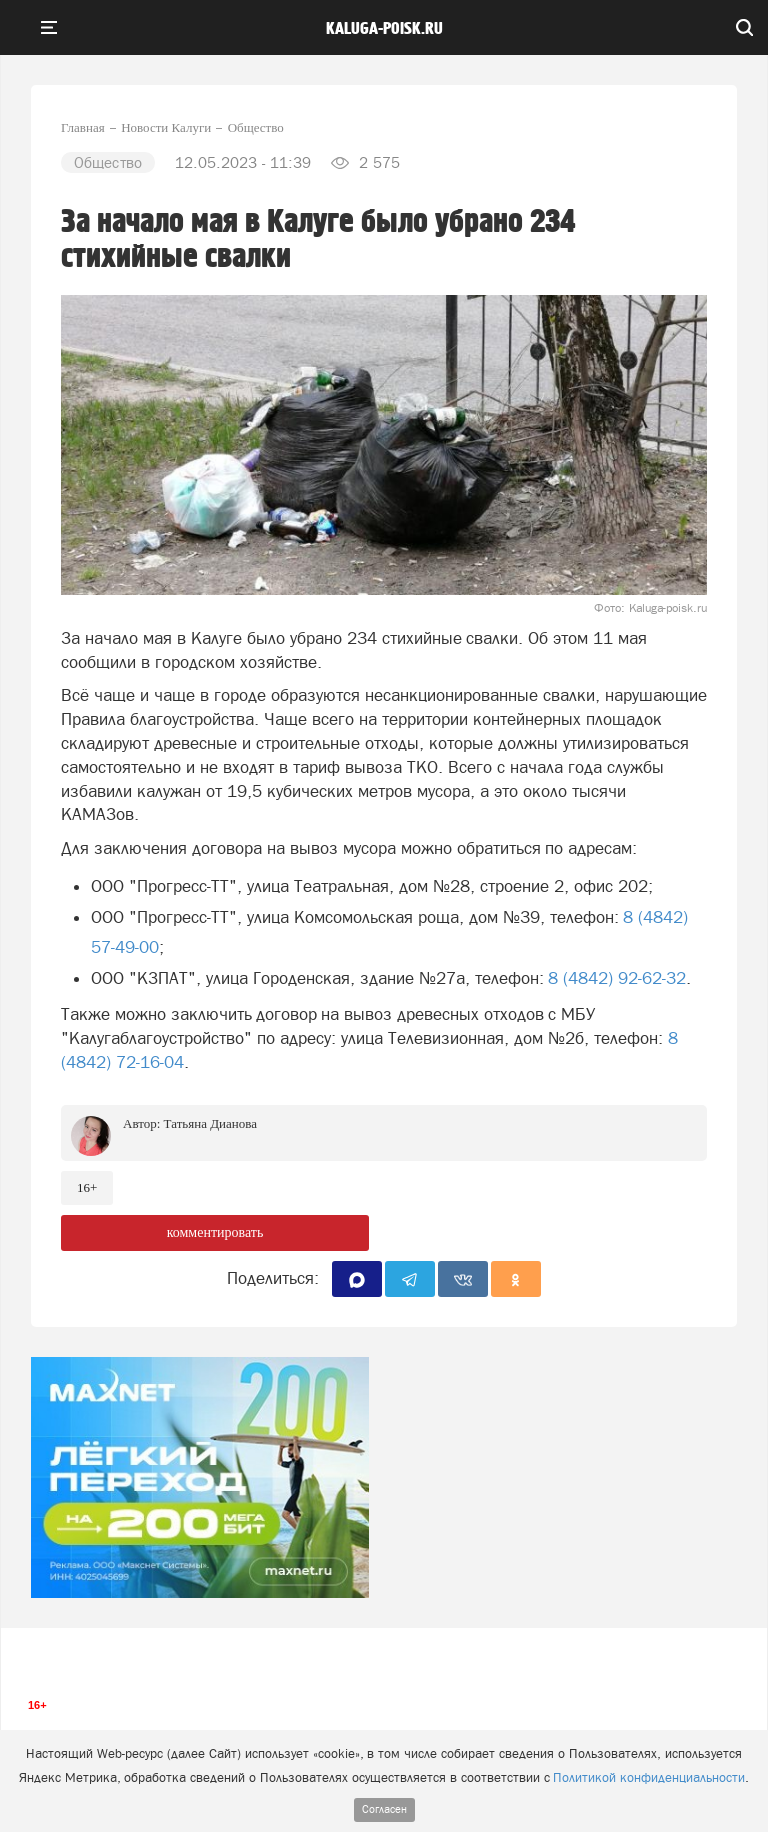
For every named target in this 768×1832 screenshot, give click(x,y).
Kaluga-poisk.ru (384, 29)
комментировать (215, 1232)
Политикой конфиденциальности (649, 1777)
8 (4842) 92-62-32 (617, 978)
